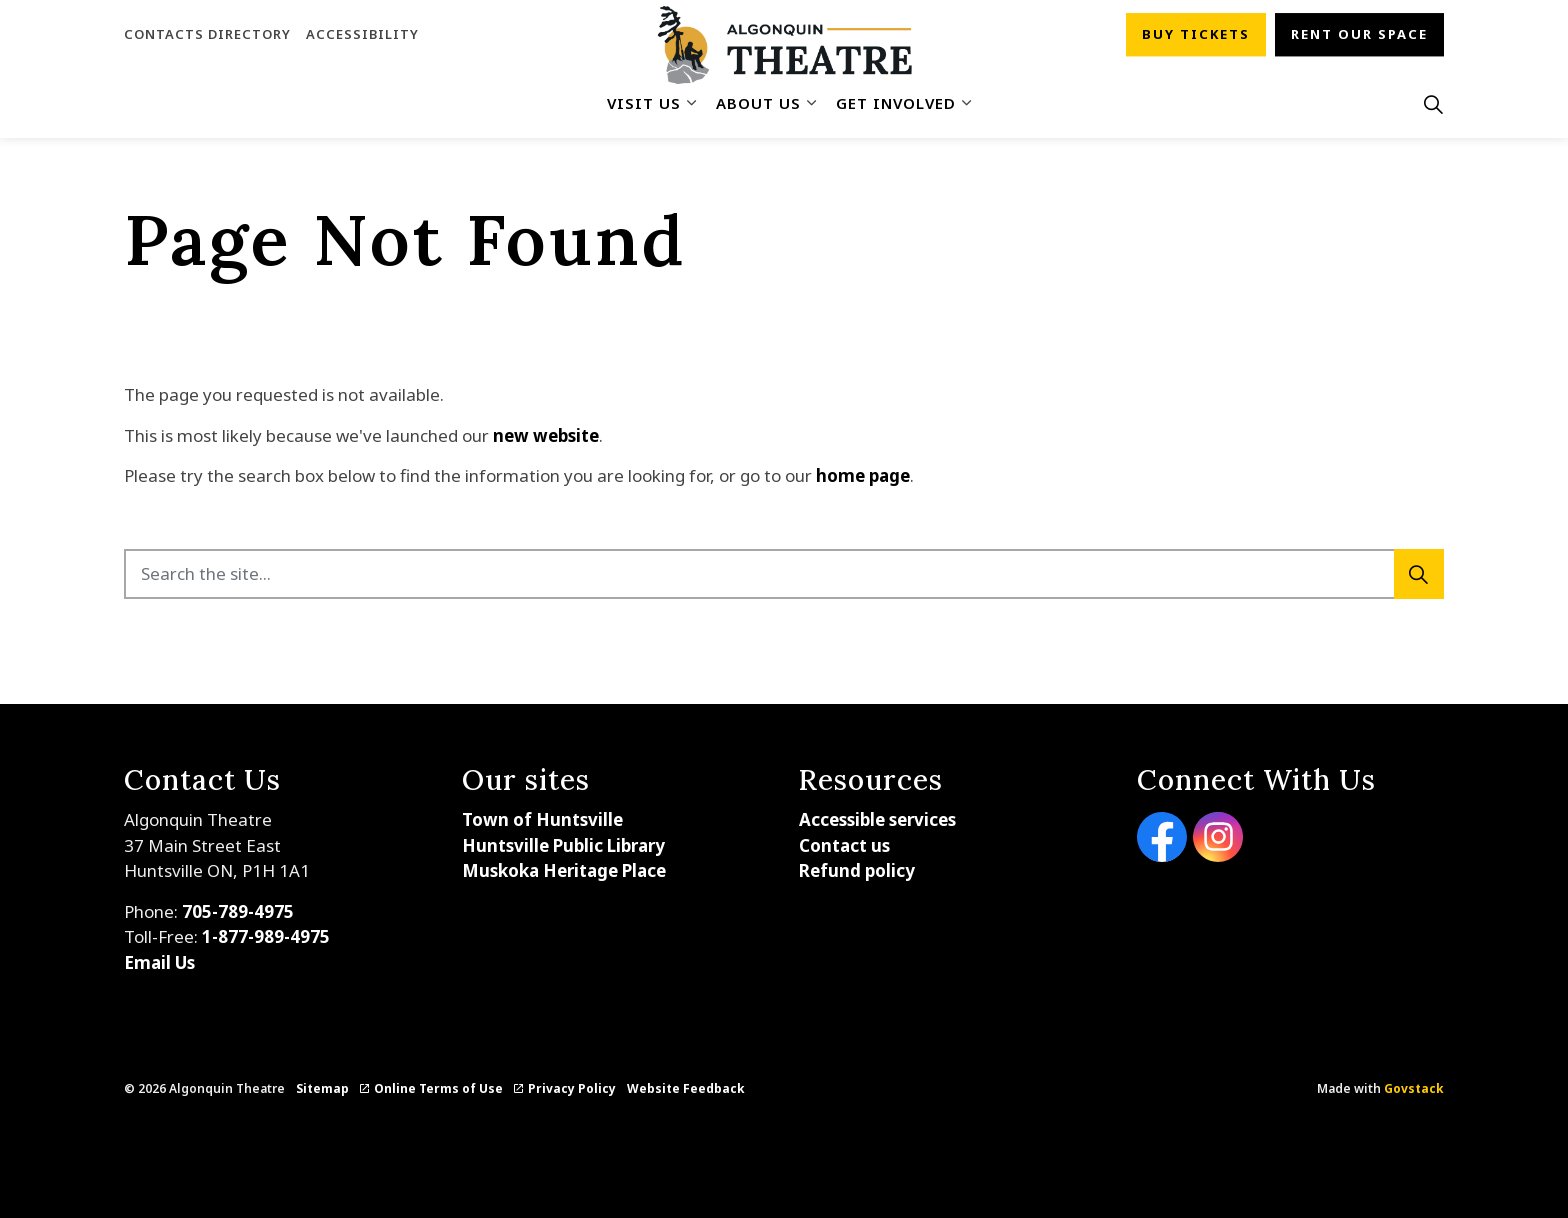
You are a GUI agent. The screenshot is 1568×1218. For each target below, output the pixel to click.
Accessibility (362, 34)
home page (863, 475)
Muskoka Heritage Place (564, 870)
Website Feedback (686, 1088)
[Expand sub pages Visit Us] (691, 103)
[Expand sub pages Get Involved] (966, 103)
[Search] (1419, 574)
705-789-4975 (238, 911)
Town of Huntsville (542, 819)
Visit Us (644, 103)
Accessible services (877, 819)
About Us (758, 103)
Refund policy (857, 870)
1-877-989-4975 (266, 936)
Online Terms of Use (431, 1088)
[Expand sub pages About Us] (811, 103)
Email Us (159, 962)
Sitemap (322, 1088)
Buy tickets (1196, 35)
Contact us (844, 845)
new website (546, 435)
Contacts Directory (207, 34)
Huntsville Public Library (563, 845)
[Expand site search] (1433, 103)
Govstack (1414, 1088)
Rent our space (1359, 35)
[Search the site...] (784, 574)
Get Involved (896, 103)
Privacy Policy (565, 1088)
